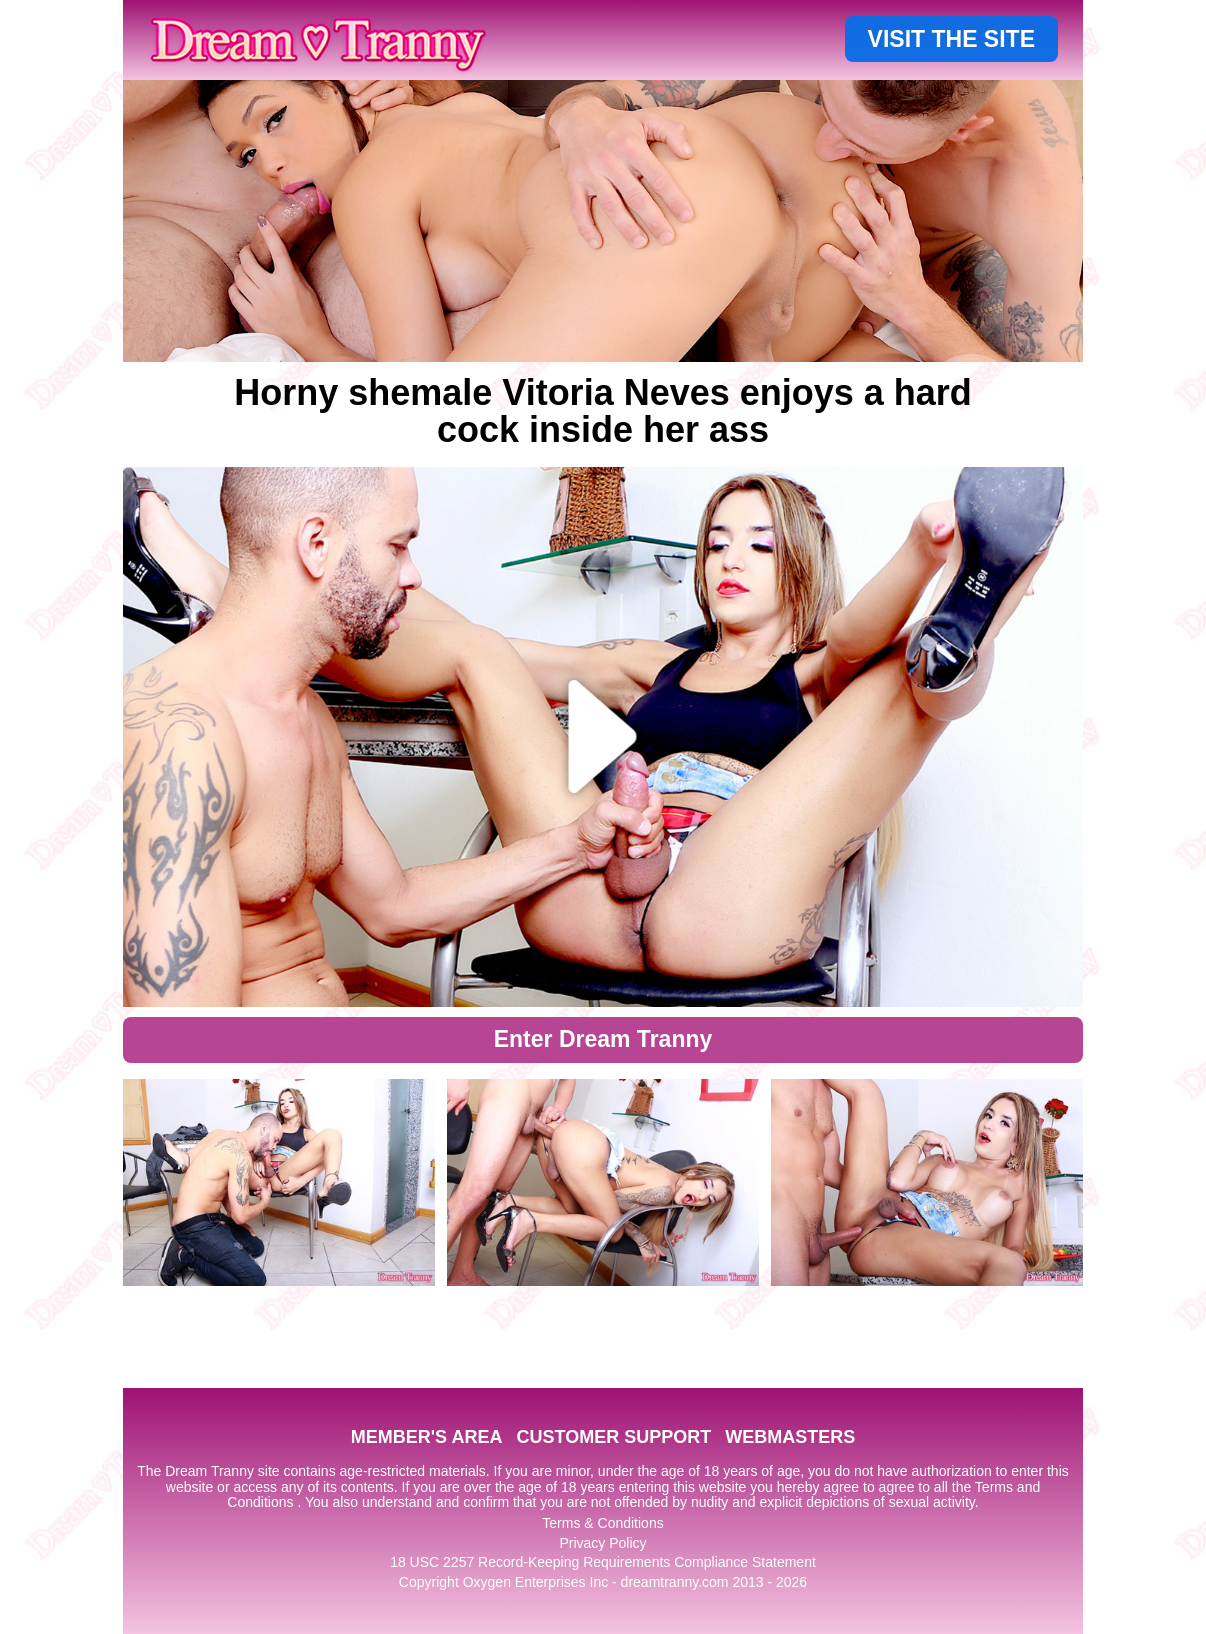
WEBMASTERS (790, 1437)
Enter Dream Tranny (603, 1039)
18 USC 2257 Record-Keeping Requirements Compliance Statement (603, 1562)
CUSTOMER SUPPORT (613, 1437)
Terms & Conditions (602, 1523)
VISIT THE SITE (951, 39)
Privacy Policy (602, 1543)
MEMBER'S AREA (427, 1437)
